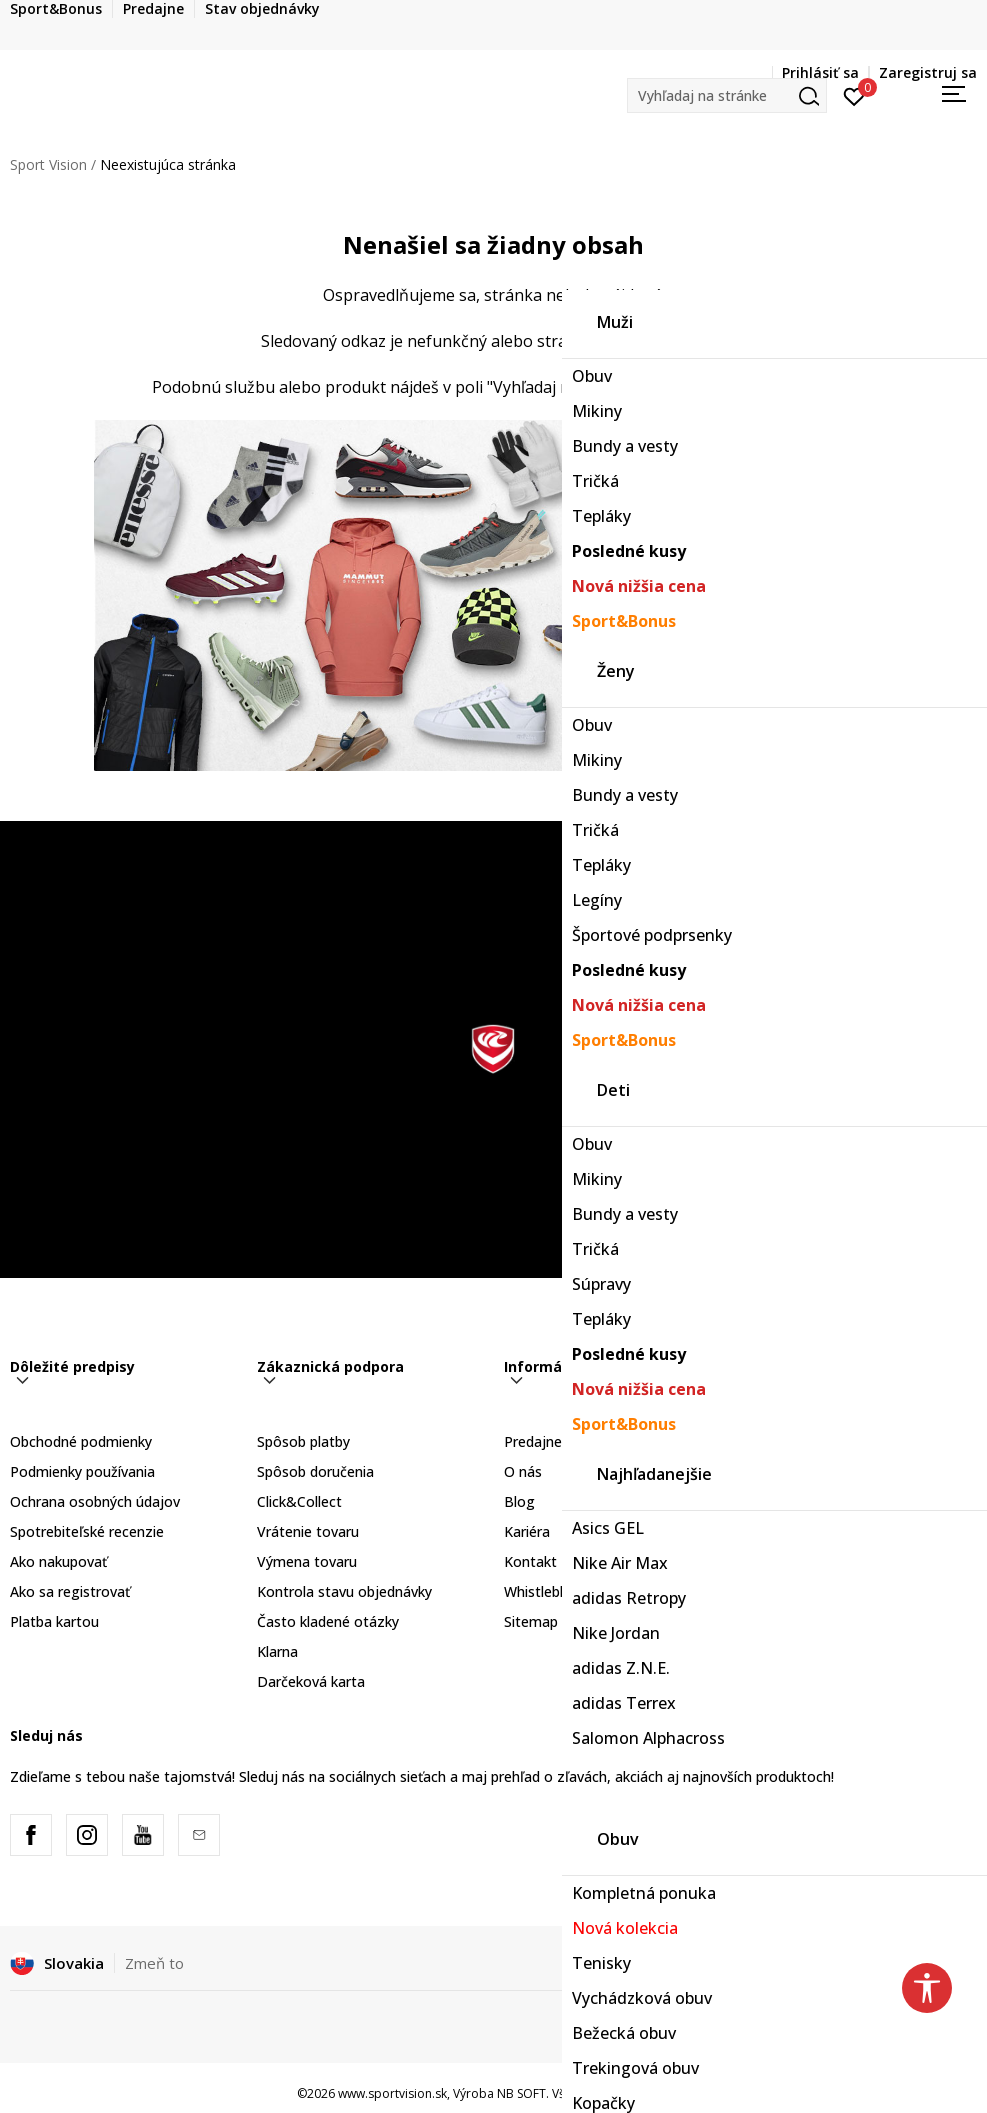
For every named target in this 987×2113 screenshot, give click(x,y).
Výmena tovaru (307, 1561)
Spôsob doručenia (315, 1471)
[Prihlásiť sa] (854, 95)
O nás (523, 1471)
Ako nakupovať (58, 1561)
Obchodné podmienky (81, 1441)
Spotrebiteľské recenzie (87, 1531)
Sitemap (531, 1621)
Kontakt (530, 1561)
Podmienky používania (82, 1471)
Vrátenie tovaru (308, 1531)
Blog (519, 1501)
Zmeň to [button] (154, 1963)
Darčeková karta (311, 1681)
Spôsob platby (303, 1441)
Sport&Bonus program (825, 1441)
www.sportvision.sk (392, 2093)
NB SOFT (521, 2093)
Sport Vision (48, 164)
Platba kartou (54, 1621)
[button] (727, 95)
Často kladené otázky (328, 1621)
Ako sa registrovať (70, 1591)
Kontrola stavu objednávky (344, 1591)
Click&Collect (299, 1501)
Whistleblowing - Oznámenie (597, 1591)
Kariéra (527, 1531)
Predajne (533, 1441)
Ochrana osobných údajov (95, 1501)
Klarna (277, 1651)
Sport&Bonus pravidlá (821, 1471)
